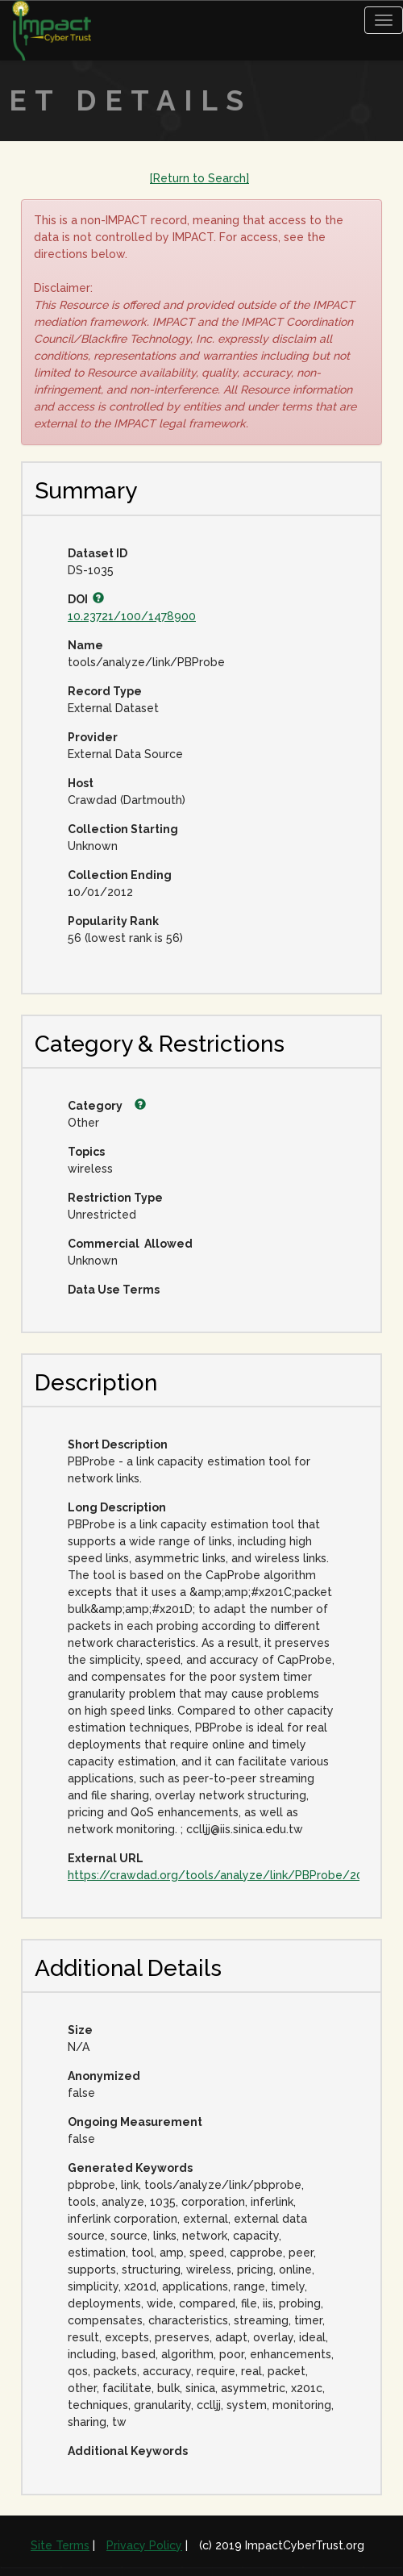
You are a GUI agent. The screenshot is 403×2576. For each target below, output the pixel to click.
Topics (85, 1151)
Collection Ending (120, 875)
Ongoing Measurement (135, 2121)
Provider (85, 737)
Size (80, 2030)
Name (85, 645)
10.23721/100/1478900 (132, 616)
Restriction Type (115, 1197)
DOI (86, 599)
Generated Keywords (130, 2167)
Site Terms (60, 2545)
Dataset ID (97, 553)
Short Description (118, 1444)
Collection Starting (123, 829)
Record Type (105, 691)
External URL (105, 1858)
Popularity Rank (113, 921)
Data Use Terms (114, 1289)
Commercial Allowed (130, 1243)
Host (80, 783)
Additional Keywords (128, 2451)
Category (107, 1105)
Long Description (117, 1507)
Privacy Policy (144, 2545)
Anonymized (104, 2076)
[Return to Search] (199, 178)
